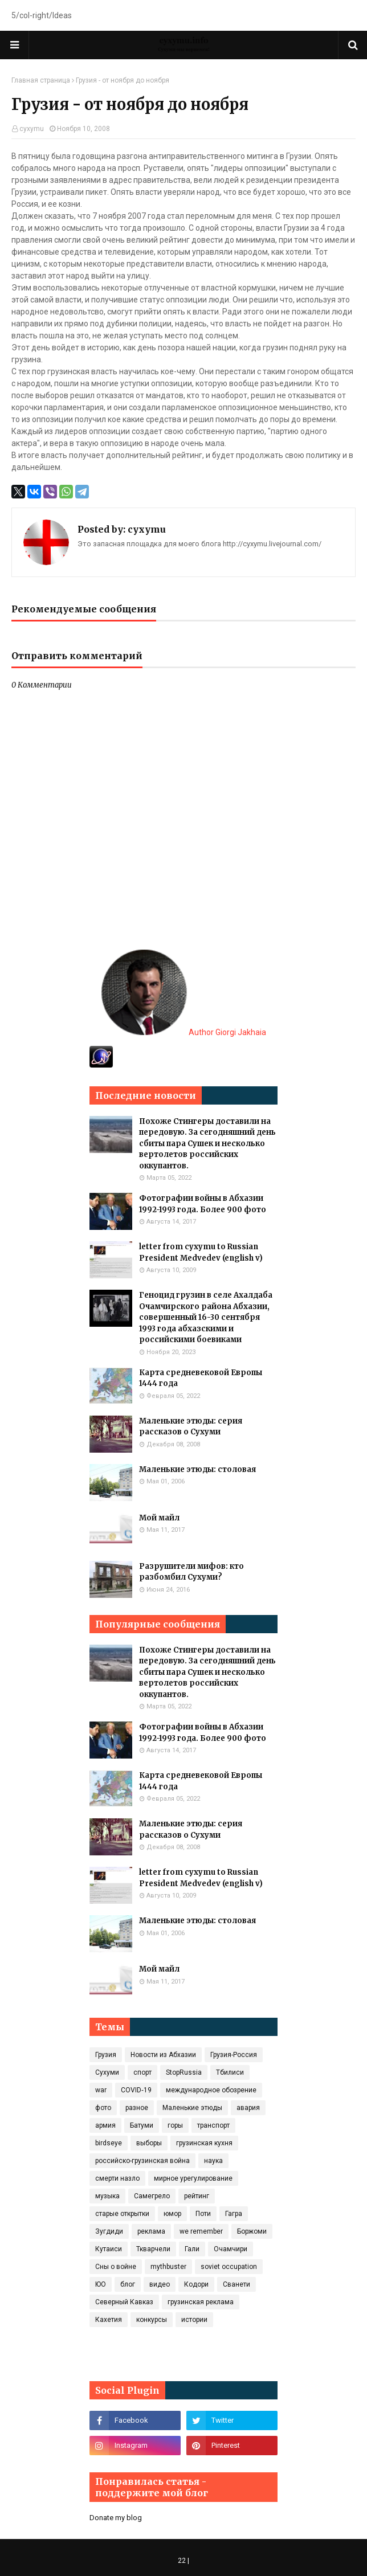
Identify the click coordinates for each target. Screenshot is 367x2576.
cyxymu (31, 129)
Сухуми (107, 2072)
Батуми (141, 2125)
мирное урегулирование (193, 2178)
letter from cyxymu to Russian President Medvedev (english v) (201, 1252)
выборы (149, 2143)
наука (213, 2161)
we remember (201, 2231)
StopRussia (184, 2072)
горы (175, 2125)
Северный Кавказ (124, 2302)
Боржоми (252, 2231)
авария (248, 2108)
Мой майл (159, 1518)
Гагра (233, 2214)
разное (136, 2108)
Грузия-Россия (233, 2055)
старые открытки (122, 2214)
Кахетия (108, 2320)
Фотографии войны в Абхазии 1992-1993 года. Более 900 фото (202, 1204)
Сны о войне (115, 2267)
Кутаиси (108, 2249)
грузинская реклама (201, 2302)
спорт (142, 2072)
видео (159, 2284)
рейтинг (196, 2196)
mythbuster (168, 2267)
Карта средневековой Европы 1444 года (200, 1378)
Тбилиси (230, 2072)
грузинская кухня (204, 2143)
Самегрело (152, 2196)
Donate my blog (115, 2517)
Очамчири (230, 2249)
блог (127, 2284)
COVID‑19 (136, 2090)
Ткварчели (153, 2249)
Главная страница (40, 80)
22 (182, 2561)
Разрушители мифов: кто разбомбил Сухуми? (191, 1572)
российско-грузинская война (142, 2161)
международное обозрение (211, 2090)
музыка (107, 2196)
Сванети (236, 2284)
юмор (172, 2214)
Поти (203, 2214)
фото (103, 2108)
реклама (151, 2231)
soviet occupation (229, 2267)
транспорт (213, 2125)
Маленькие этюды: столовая (197, 1469)
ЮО (100, 2284)
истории (194, 2320)
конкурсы (151, 2320)
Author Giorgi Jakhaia (183, 1032)
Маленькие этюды (192, 2108)
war (101, 2090)
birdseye (108, 2143)
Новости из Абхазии (163, 2055)
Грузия (105, 2055)
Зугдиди (109, 2231)
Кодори (196, 2284)
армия (105, 2125)
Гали (192, 2249)
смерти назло (117, 2178)
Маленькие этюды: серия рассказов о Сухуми (190, 1426)
